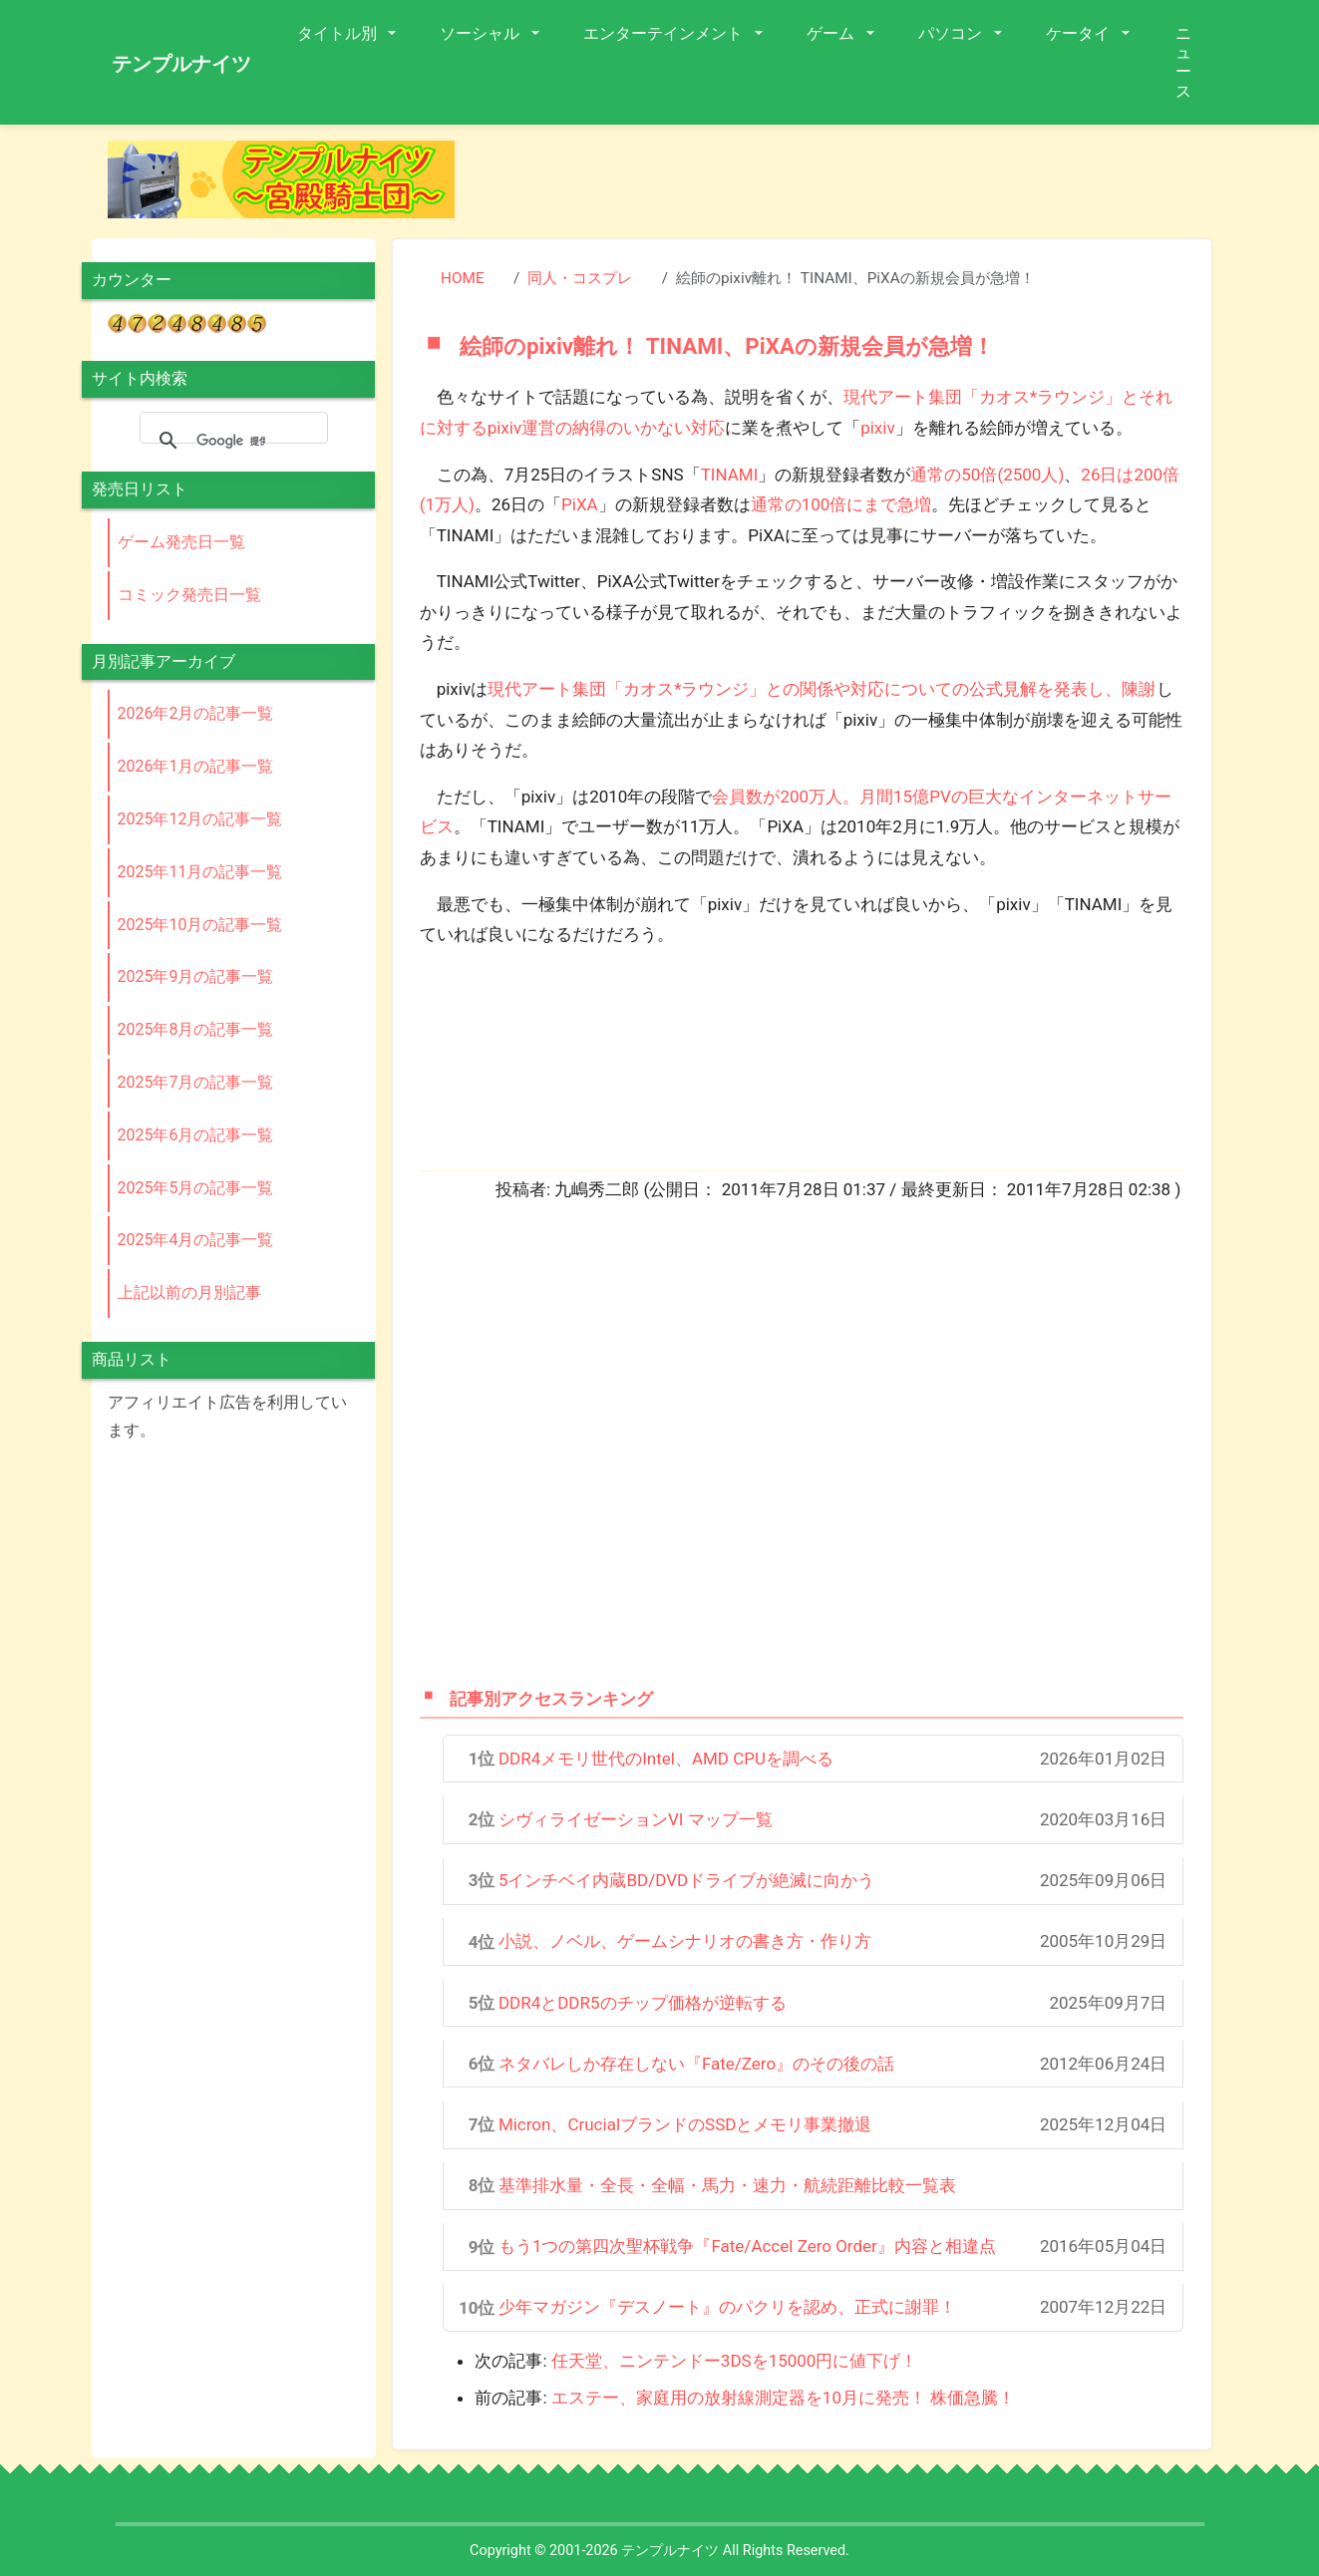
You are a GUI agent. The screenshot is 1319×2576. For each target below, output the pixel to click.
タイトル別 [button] (339, 33)
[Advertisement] (849, 185)
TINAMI (730, 474)
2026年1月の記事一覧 (196, 766)
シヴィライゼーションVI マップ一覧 (635, 1819)
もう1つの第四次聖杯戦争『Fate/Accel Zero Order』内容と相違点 (747, 2246)
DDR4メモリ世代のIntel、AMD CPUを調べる (665, 1759)
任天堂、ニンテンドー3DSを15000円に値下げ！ (734, 2361)
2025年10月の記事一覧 (200, 924)
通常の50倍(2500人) (987, 474)
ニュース (1183, 62)
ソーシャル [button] (481, 33)
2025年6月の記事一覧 (196, 1135)
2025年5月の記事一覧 (196, 1187)
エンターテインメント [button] (665, 33)
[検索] (230, 441)
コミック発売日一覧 (189, 594)
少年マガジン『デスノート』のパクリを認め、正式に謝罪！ (727, 2307)
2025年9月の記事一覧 (196, 976)
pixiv (877, 428)
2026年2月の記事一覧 (196, 713)
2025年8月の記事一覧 (196, 1029)
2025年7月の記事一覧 (196, 1082)
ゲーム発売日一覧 (181, 541)
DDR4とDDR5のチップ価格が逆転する (642, 2003)
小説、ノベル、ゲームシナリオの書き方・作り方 (684, 1941)
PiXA (579, 504)
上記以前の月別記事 (189, 1292)
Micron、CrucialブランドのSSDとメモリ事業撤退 (685, 2124)
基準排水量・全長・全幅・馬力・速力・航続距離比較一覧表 (727, 2185)
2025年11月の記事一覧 (200, 871)
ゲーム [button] (832, 33)
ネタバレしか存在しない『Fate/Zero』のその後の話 (696, 2064)
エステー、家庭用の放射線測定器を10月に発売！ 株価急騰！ (783, 2398)
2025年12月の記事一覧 (200, 818)
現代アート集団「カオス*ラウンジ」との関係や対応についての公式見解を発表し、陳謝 (821, 689)
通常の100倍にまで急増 (841, 504)
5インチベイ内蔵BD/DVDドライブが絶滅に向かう (686, 1880)
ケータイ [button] (1080, 33)
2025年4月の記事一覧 (196, 1239)
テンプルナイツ (181, 64)
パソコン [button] (952, 33)
